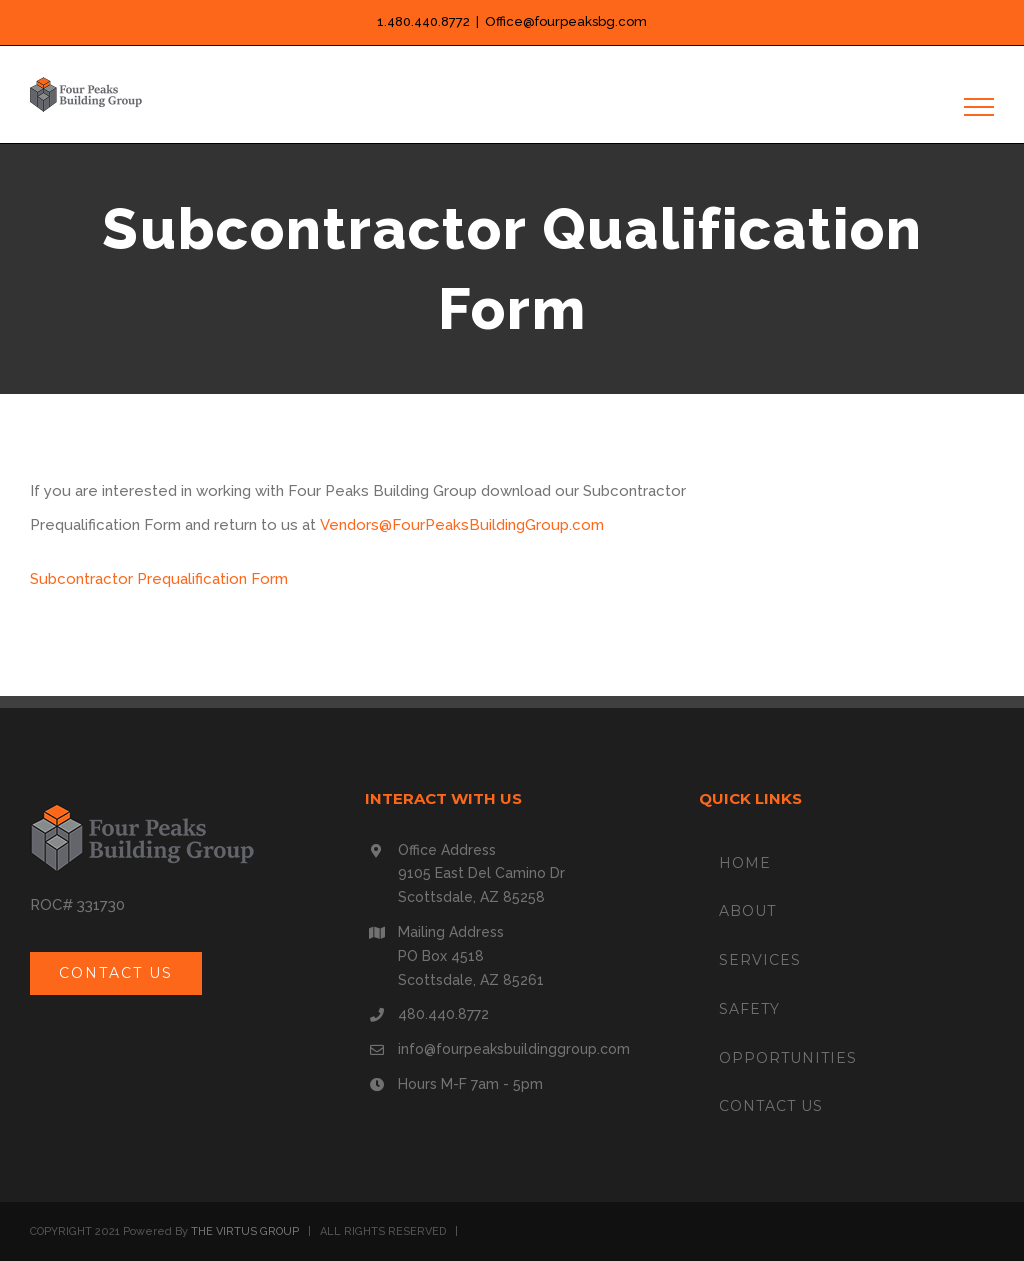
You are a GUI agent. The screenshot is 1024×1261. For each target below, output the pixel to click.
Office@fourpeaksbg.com (566, 21)
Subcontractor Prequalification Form (159, 579)
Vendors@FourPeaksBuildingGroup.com (462, 525)
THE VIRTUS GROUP (245, 1231)
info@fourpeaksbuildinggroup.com (514, 1049)
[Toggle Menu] (979, 107)
